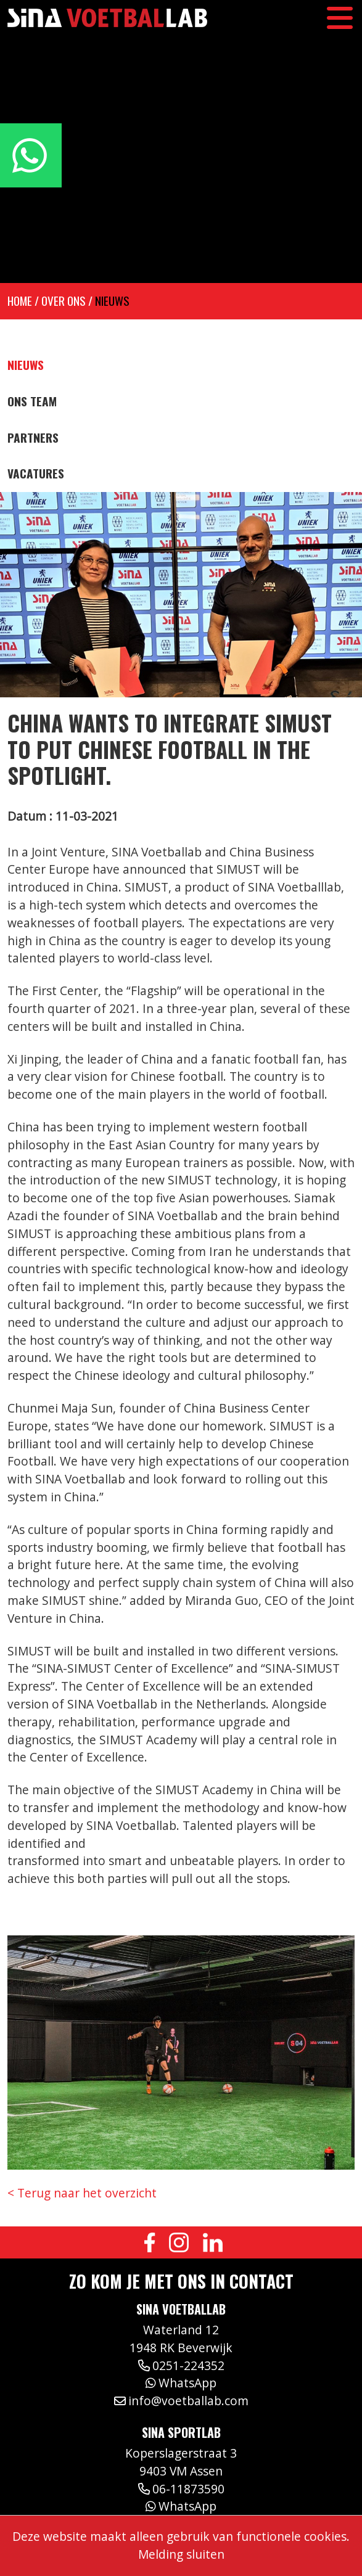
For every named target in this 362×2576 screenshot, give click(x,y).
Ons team (32, 401)
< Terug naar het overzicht (82, 2192)
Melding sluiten (181, 2554)
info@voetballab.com (181, 2400)
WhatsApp (181, 2382)
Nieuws (112, 301)
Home (19, 301)
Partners (33, 437)
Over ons (63, 301)
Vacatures (35, 473)
